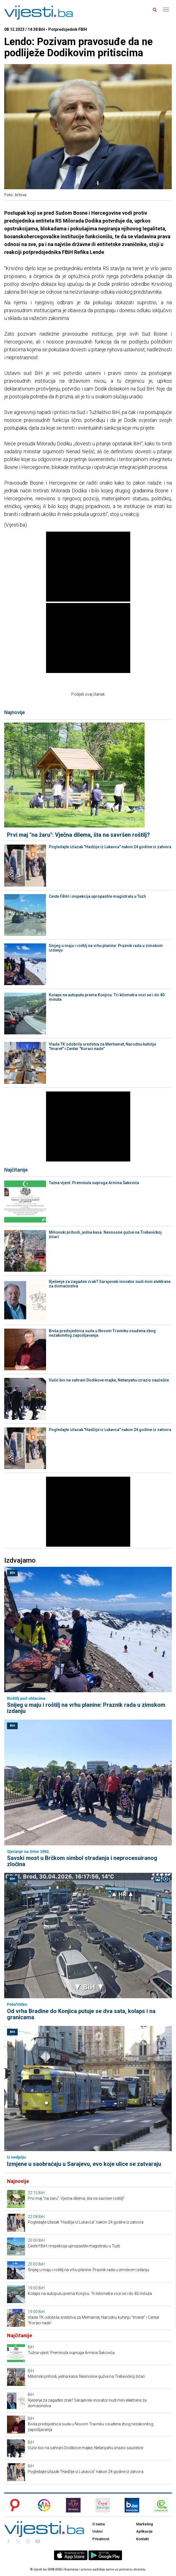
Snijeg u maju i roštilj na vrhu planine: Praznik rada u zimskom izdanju (106, 947)
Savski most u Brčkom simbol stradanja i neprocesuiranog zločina (82, 1861)
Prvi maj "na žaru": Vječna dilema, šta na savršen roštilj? (78, 834)
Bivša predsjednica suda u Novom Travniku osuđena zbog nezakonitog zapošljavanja (102, 1333)
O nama (98, 2524)
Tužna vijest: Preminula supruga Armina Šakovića (94, 1183)
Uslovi (97, 2531)
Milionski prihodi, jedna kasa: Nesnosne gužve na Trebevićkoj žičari (105, 1234)
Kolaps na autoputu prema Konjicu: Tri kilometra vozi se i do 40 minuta (106, 997)
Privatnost (100, 2539)
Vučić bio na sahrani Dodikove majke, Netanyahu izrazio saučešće (109, 1380)
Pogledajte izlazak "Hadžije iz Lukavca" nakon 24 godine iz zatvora (110, 847)
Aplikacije (144, 2531)
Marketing (144, 2524)
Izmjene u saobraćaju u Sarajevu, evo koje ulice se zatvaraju (84, 2164)
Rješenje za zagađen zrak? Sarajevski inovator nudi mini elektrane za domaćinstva (110, 1283)
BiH (12, 1573)
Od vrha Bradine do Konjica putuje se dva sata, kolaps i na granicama (81, 2014)
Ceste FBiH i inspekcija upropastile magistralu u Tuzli (97, 896)
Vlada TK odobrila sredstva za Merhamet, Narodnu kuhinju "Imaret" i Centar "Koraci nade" (102, 1046)
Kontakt (142, 2539)
